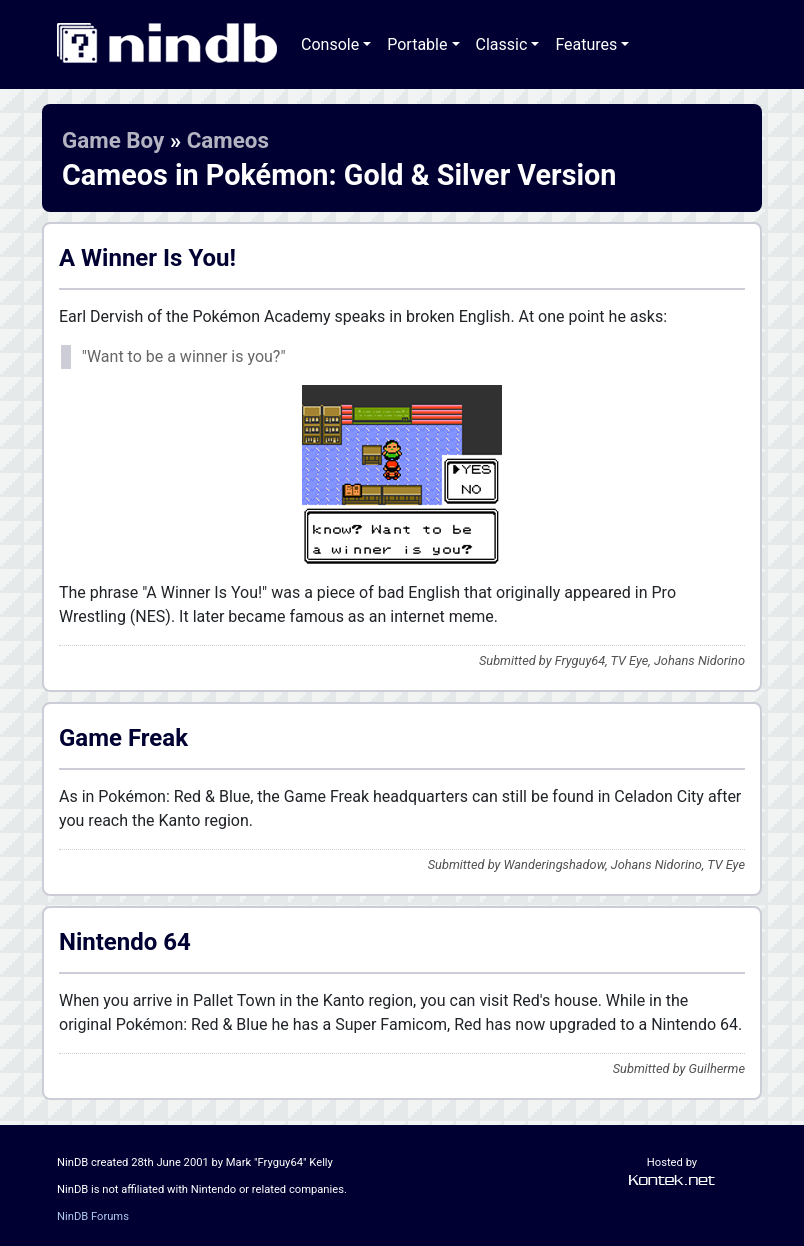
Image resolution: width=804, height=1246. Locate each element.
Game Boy (113, 140)
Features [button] (586, 44)
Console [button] (330, 44)
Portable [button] (417, 44)
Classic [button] (502, 44)
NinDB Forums (93, 1216)
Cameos (228, 140)
